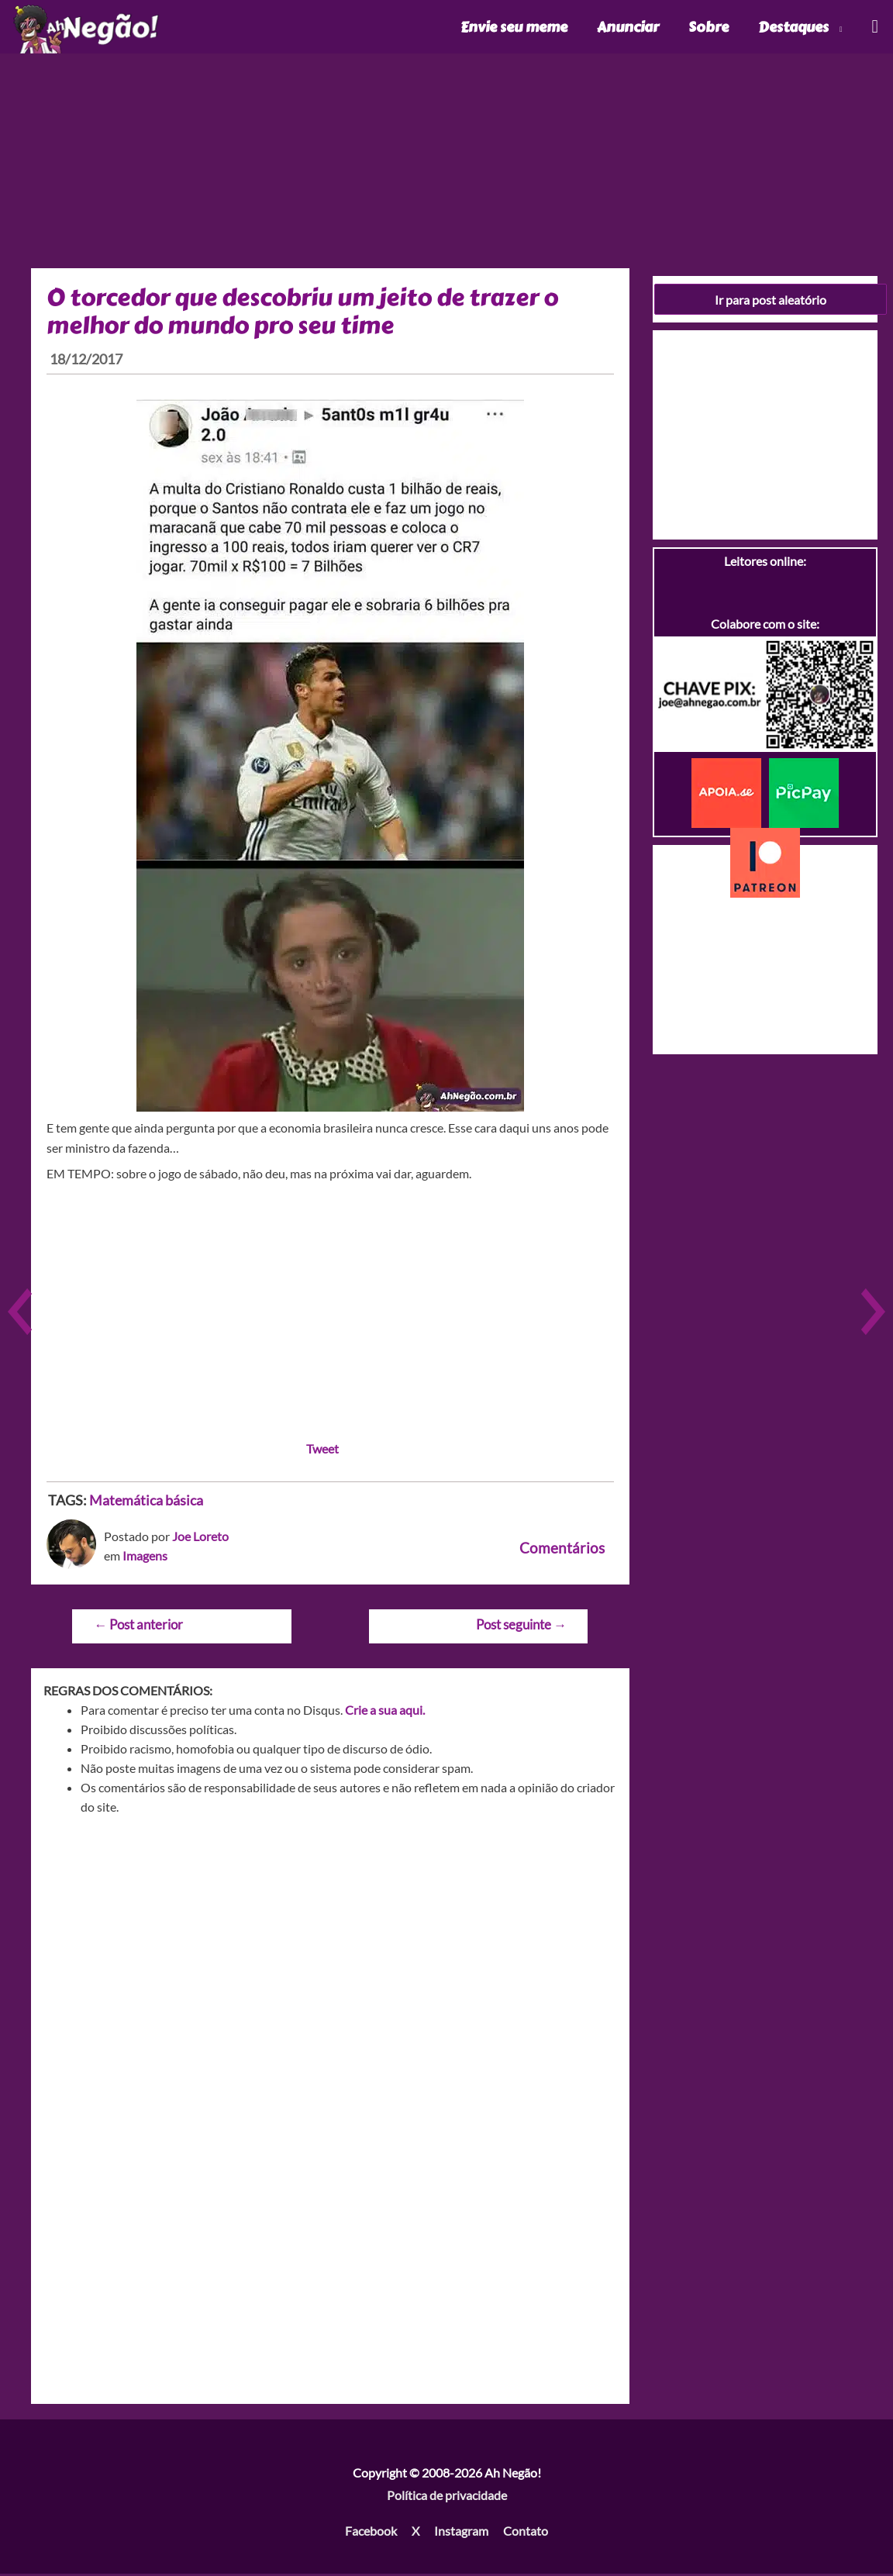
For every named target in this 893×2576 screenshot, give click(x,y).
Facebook (371, 2533)
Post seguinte (521, 1627)
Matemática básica (146, 1502)
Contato (525, 2533)
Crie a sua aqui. (385, 1712)
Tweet (322, 1450)
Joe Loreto (200, 1538)
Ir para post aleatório (770, 302)
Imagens (144, 1558)
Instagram (461, 2533)
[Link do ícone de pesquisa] (874, 28)
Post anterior (138, 1627)
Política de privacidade (447, 2498)
